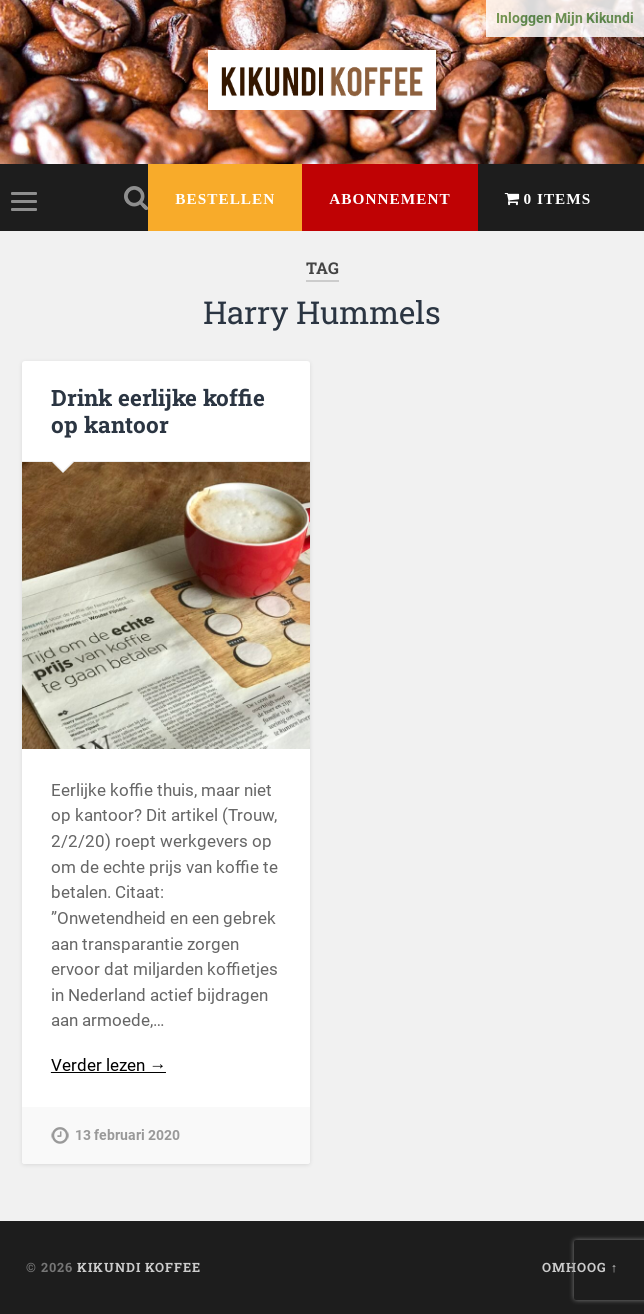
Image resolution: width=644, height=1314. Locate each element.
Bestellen (225, 198)
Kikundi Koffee (139, 1267)
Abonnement (389, 198)
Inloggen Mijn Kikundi (565, 18)
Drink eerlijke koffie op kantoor (158, 410)
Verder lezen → (108, 1065)
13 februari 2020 (127, 1135)
